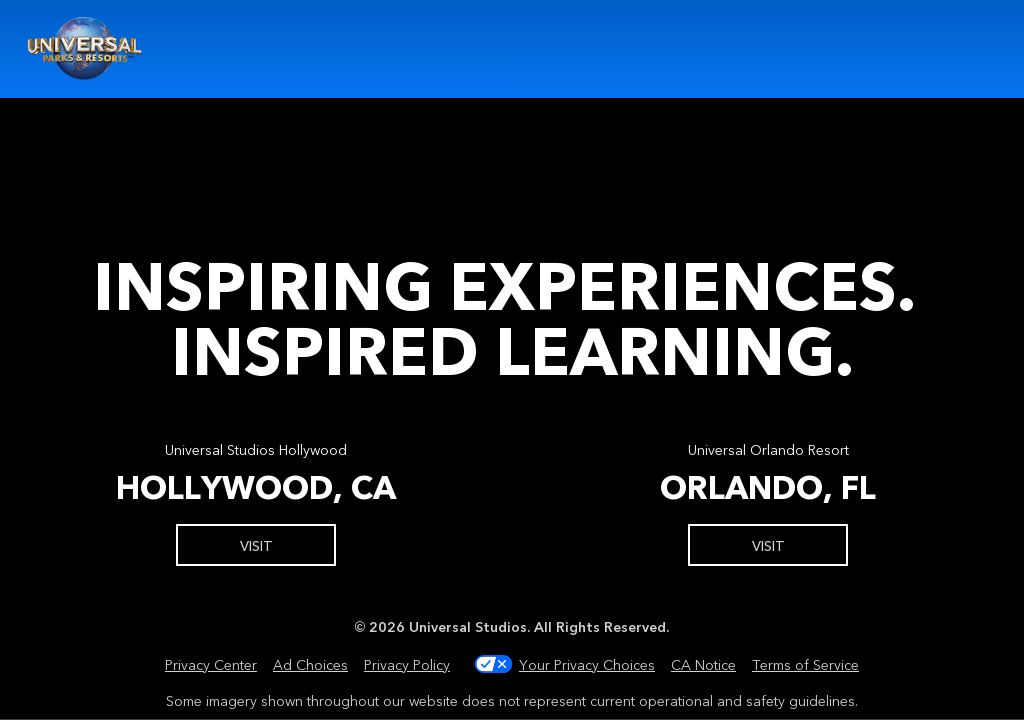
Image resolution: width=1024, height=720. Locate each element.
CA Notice (703, 664)
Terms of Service (805, 664)
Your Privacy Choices (587, 664)
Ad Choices (310, 664)
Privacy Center (211, 664)
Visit (256, 545)
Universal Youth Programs (86, 49)
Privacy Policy (407, 664)
